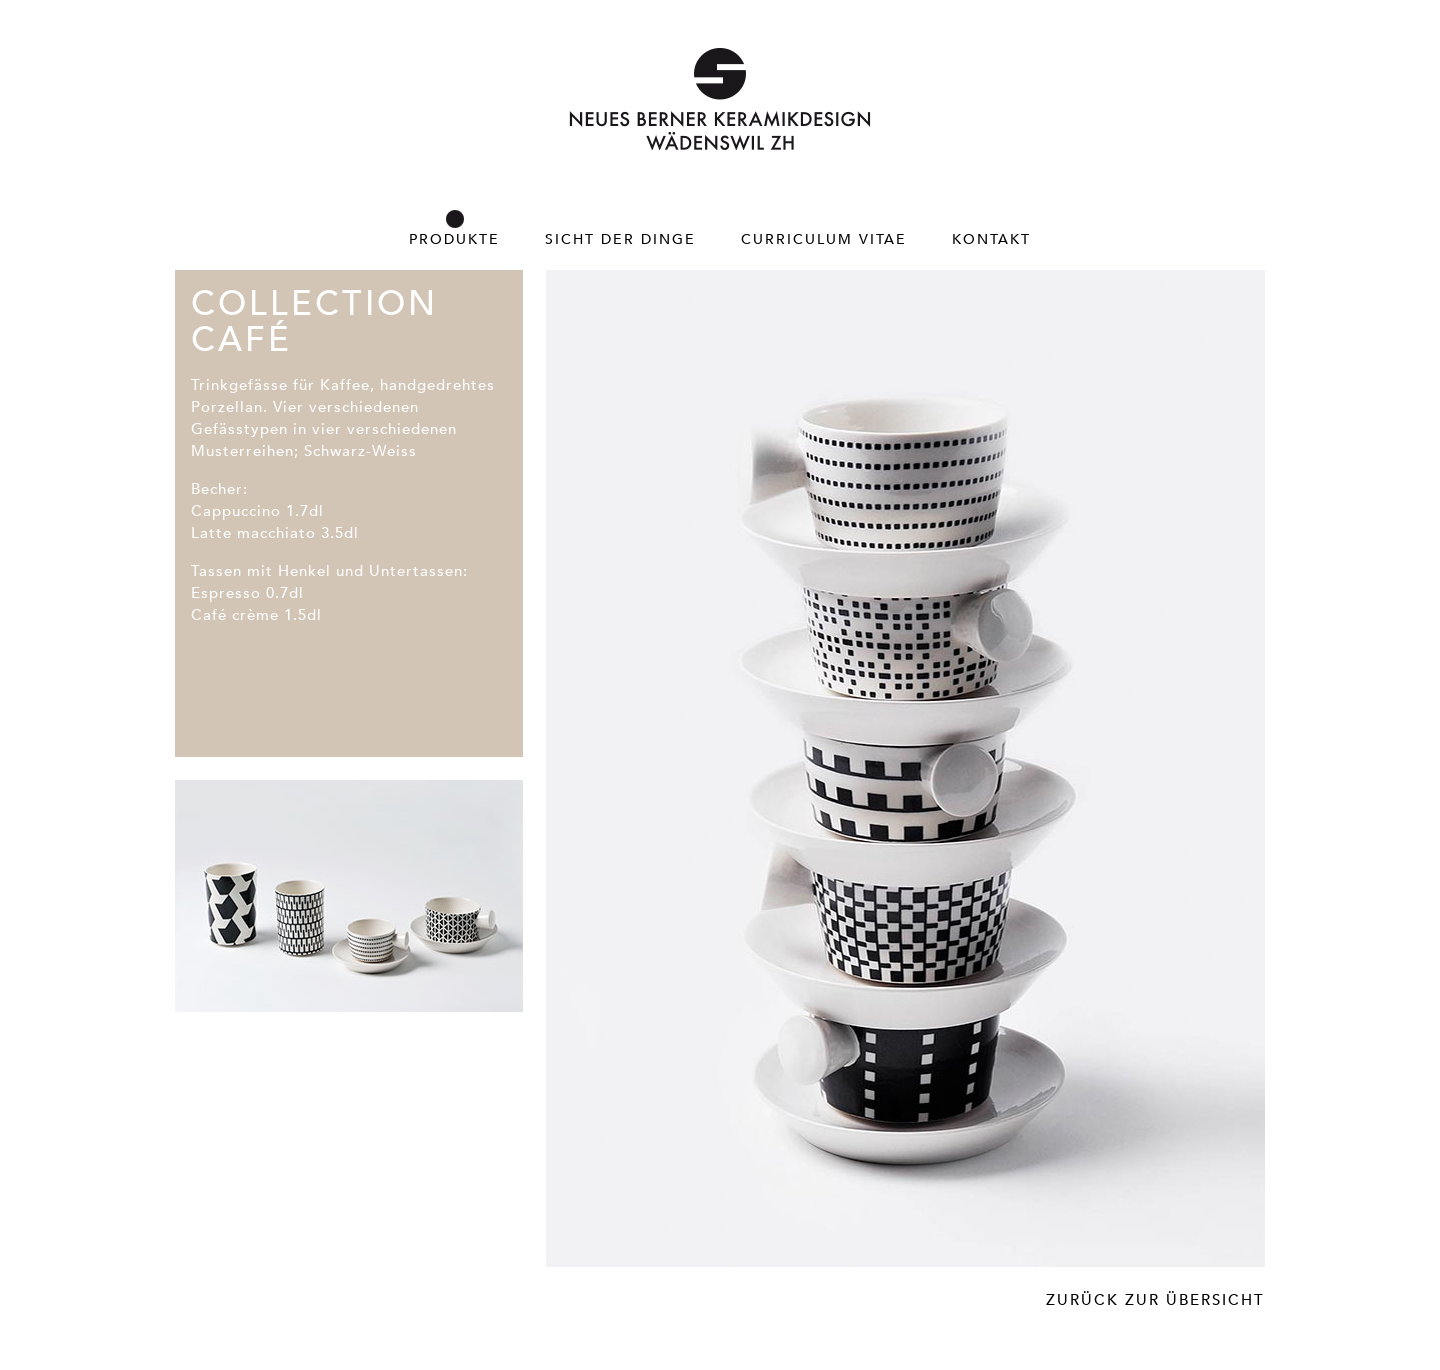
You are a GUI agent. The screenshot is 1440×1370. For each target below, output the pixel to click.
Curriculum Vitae (824, 239)
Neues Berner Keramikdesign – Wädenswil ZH (720, 99)
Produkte (454, 239)
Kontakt (991, 239)
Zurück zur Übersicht (1155, 1299)
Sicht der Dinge (620, 239)
